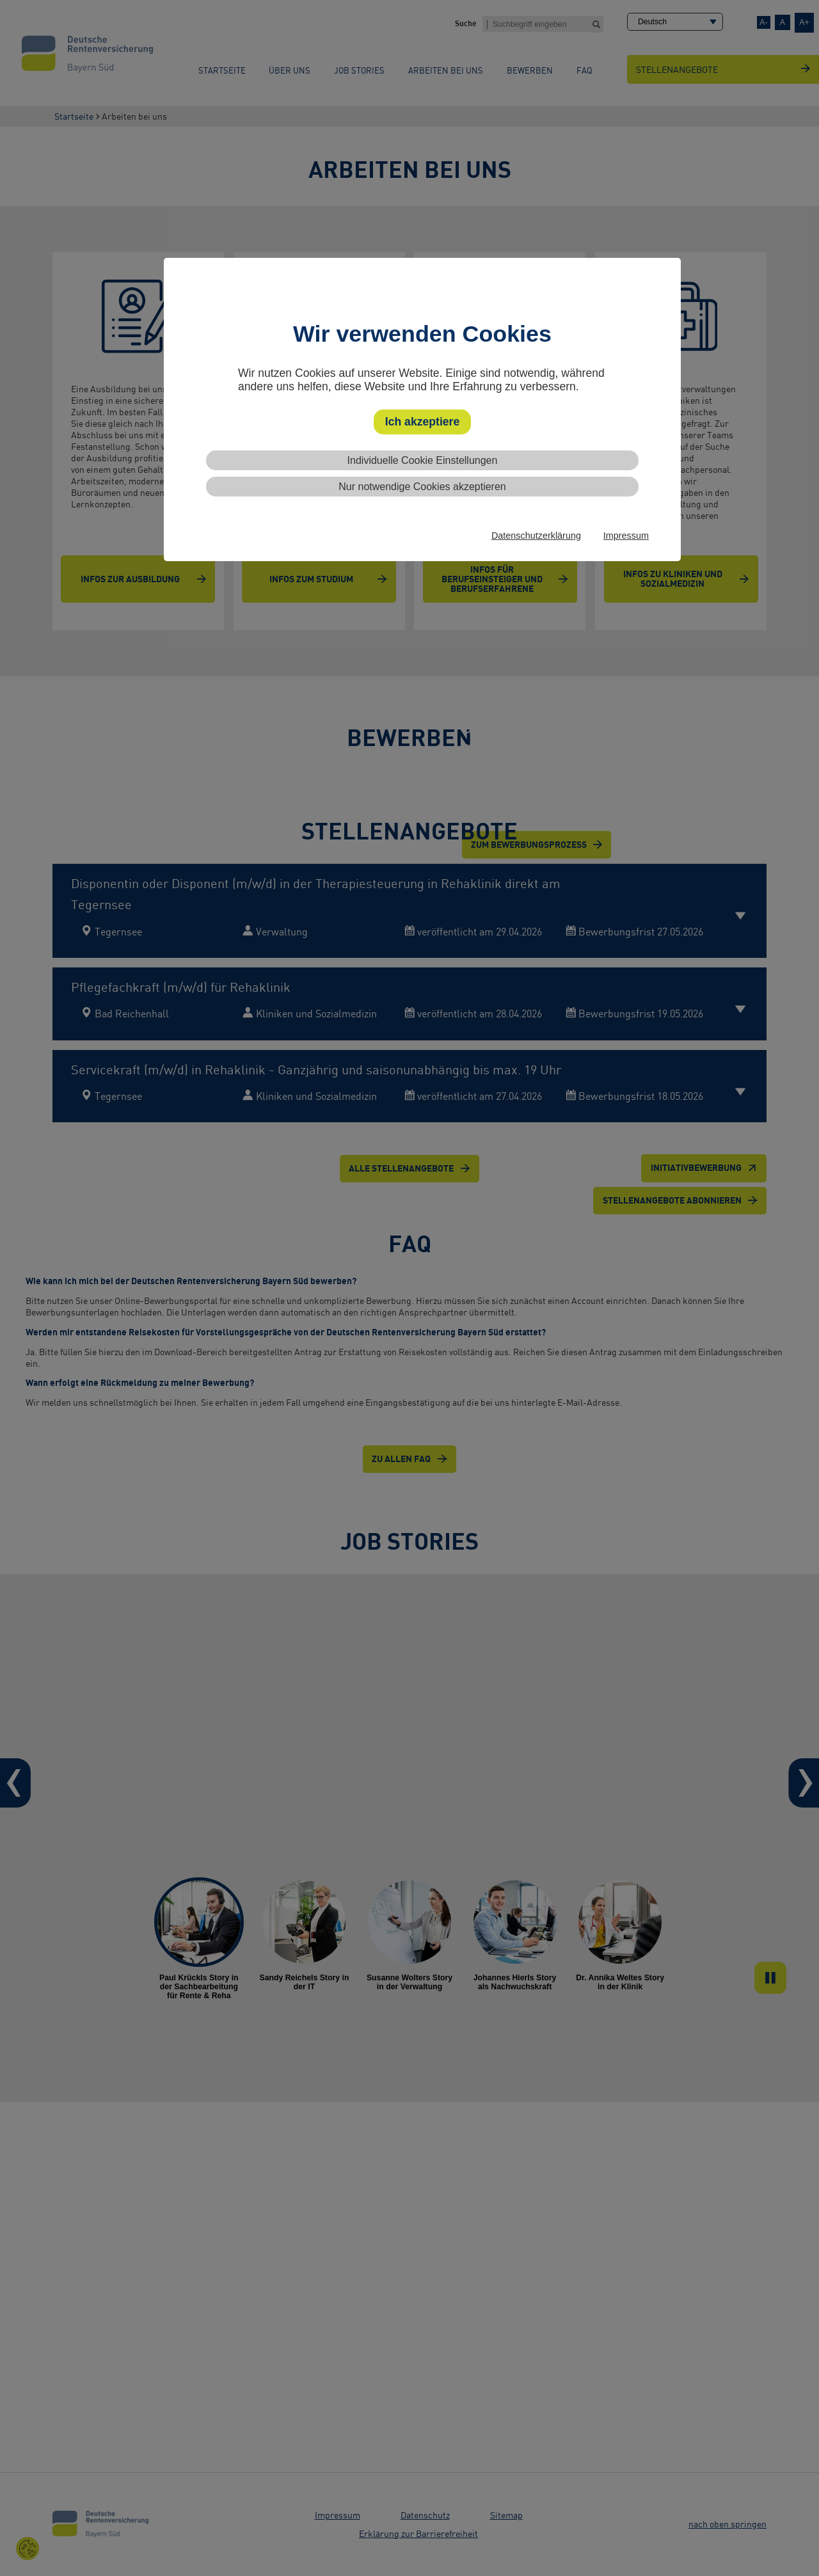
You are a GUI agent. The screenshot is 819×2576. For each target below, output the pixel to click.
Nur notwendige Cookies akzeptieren (421, 486)
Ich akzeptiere (422, 421)
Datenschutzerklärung (536, 535)
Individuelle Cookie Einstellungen (422, 460)
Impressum (626, 535)
